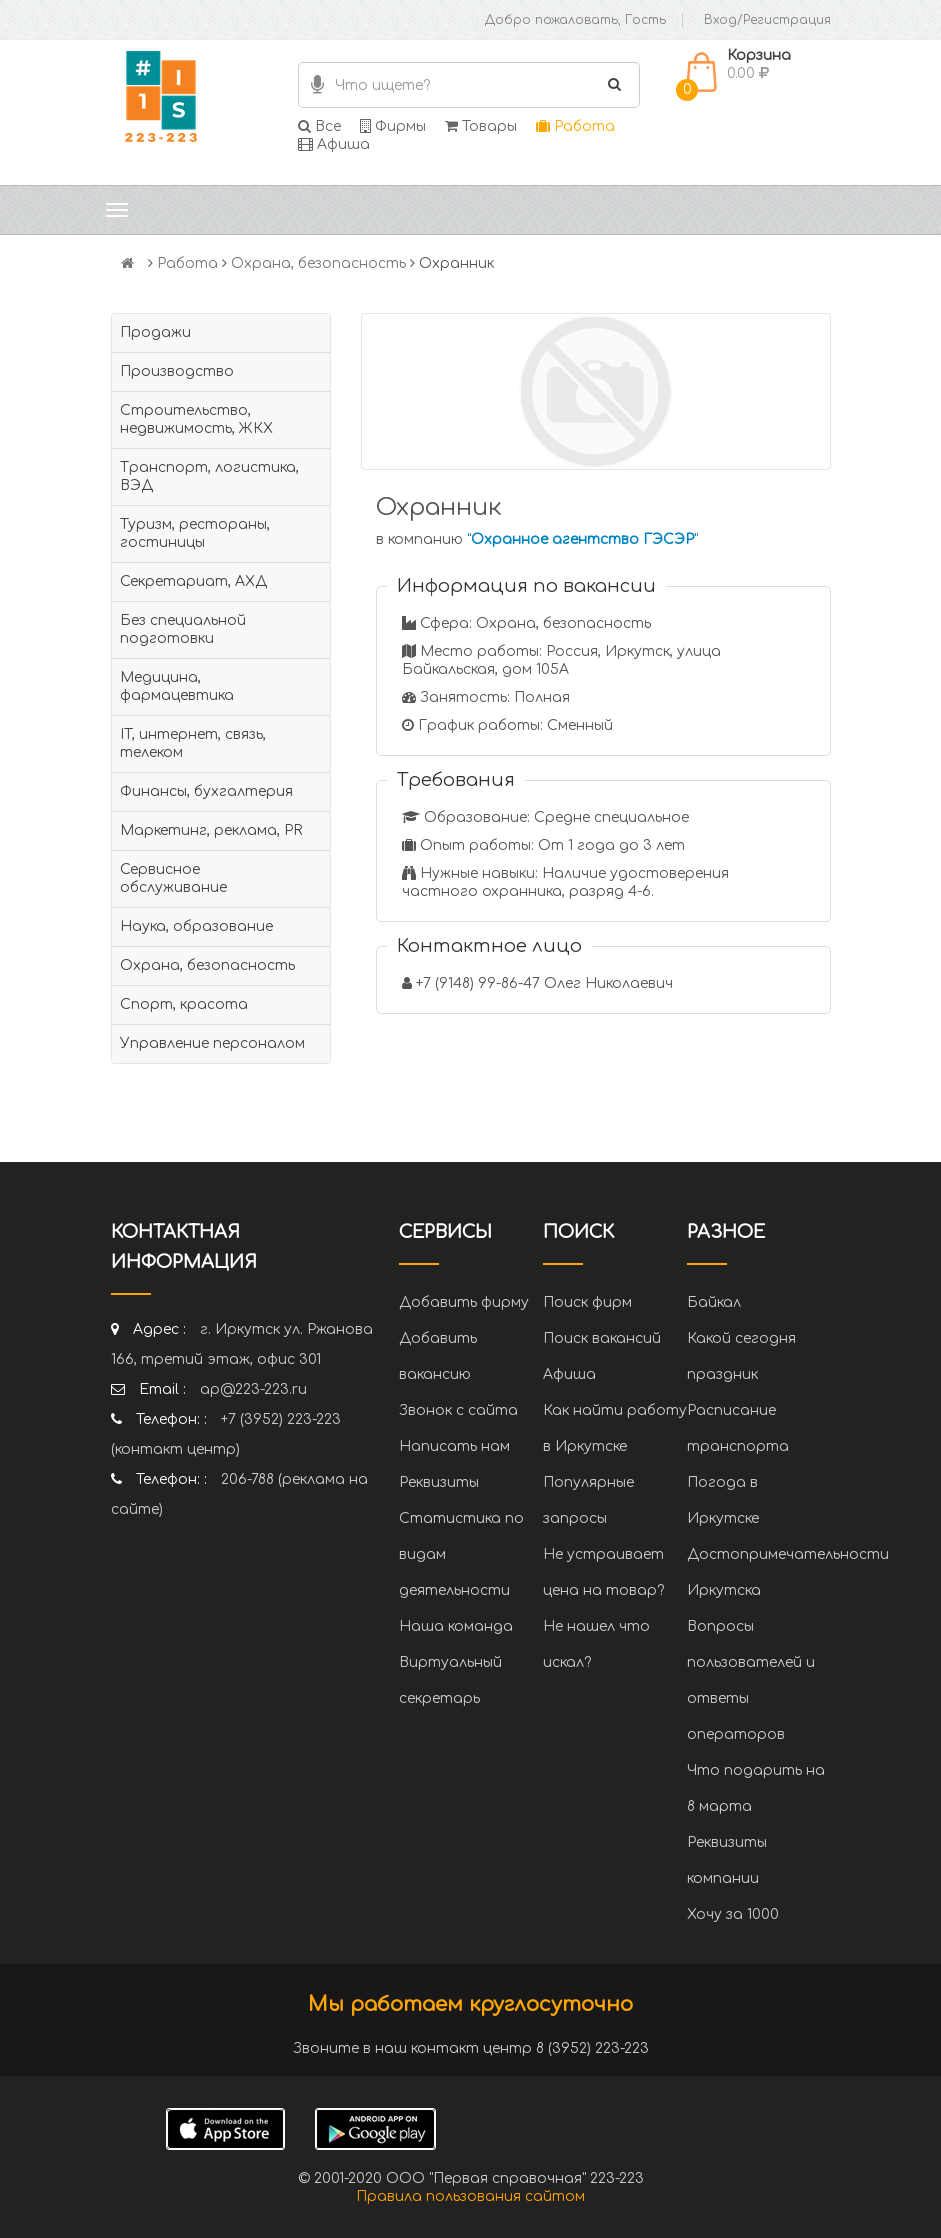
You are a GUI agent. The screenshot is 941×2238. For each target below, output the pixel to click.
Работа (575, 126)
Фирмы (393, 126)
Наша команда (456, 1626)
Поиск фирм (587, 1302)
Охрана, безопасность (318, 263)
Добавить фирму (464, 1302)
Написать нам (454, 1446)
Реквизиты (439, 1482)
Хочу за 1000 (733, 1914)
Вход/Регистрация (767, 20)
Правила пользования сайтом (470, 2196)
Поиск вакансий (602, 1338)
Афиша (334, 144)
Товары (481, 126)
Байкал (714, 1302)
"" (582, 539)
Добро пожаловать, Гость (575, 20)
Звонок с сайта (458, 1410)
